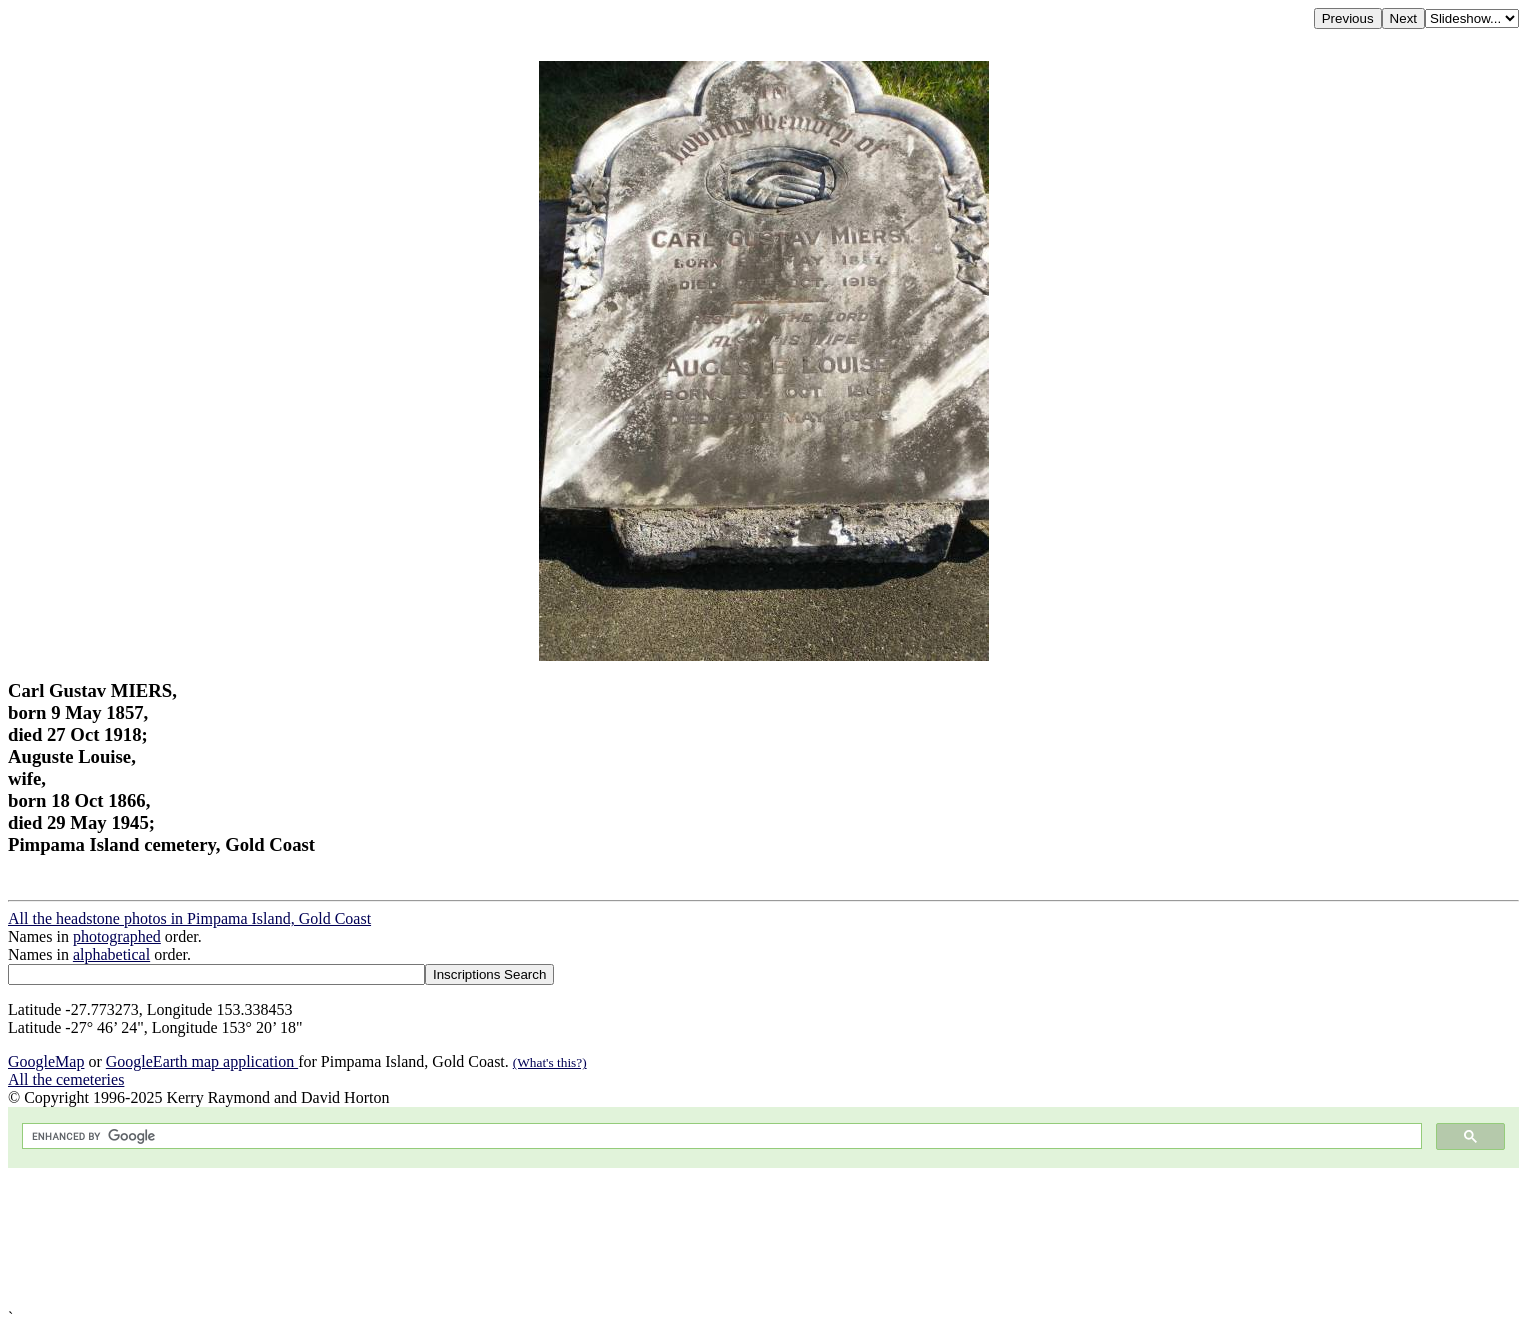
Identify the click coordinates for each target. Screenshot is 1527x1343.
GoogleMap (46, 1061)
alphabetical (111, 954)
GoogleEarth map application (202, 1061)
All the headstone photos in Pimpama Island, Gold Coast (189, 918)
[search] (720, 1136)
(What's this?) (550, 1062)
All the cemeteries (66, 1079)
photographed (117, 936)
